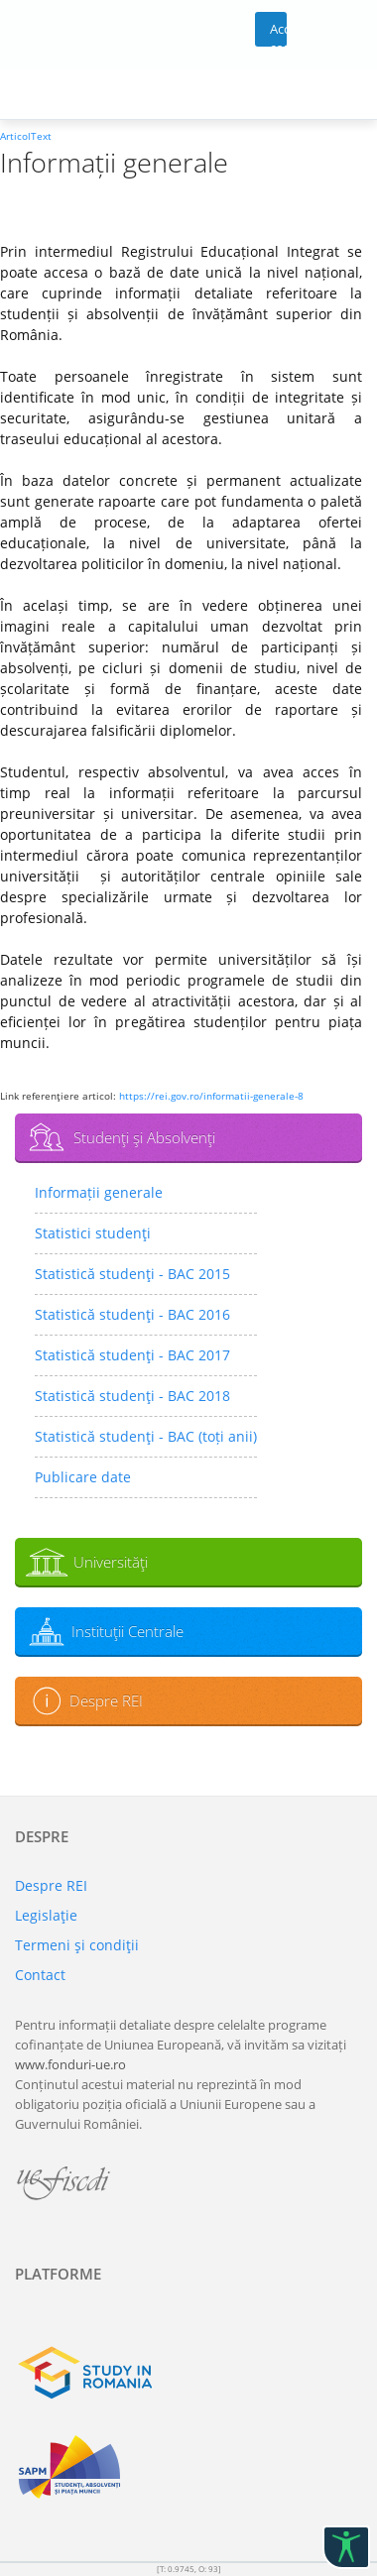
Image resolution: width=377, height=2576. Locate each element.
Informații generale (99, 1192)
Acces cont (278, 33)
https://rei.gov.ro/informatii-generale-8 (211, 1096)
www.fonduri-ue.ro (70, 2064)
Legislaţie (46, 1915)
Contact (40, 1974)
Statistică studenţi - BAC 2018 (132, 1395)
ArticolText (26, 136)
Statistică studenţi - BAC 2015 (132, 1273)
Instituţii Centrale (127, 1631)
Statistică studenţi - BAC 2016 (132, 1314)
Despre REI (106, 1700)
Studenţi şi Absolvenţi (144, 1137)
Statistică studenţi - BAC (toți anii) (146, 1436)
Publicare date (83, 1476)
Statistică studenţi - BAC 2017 (132, 1355)
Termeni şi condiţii (77, 1944)
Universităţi (110, 1562)
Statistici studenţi (93, 1233)
